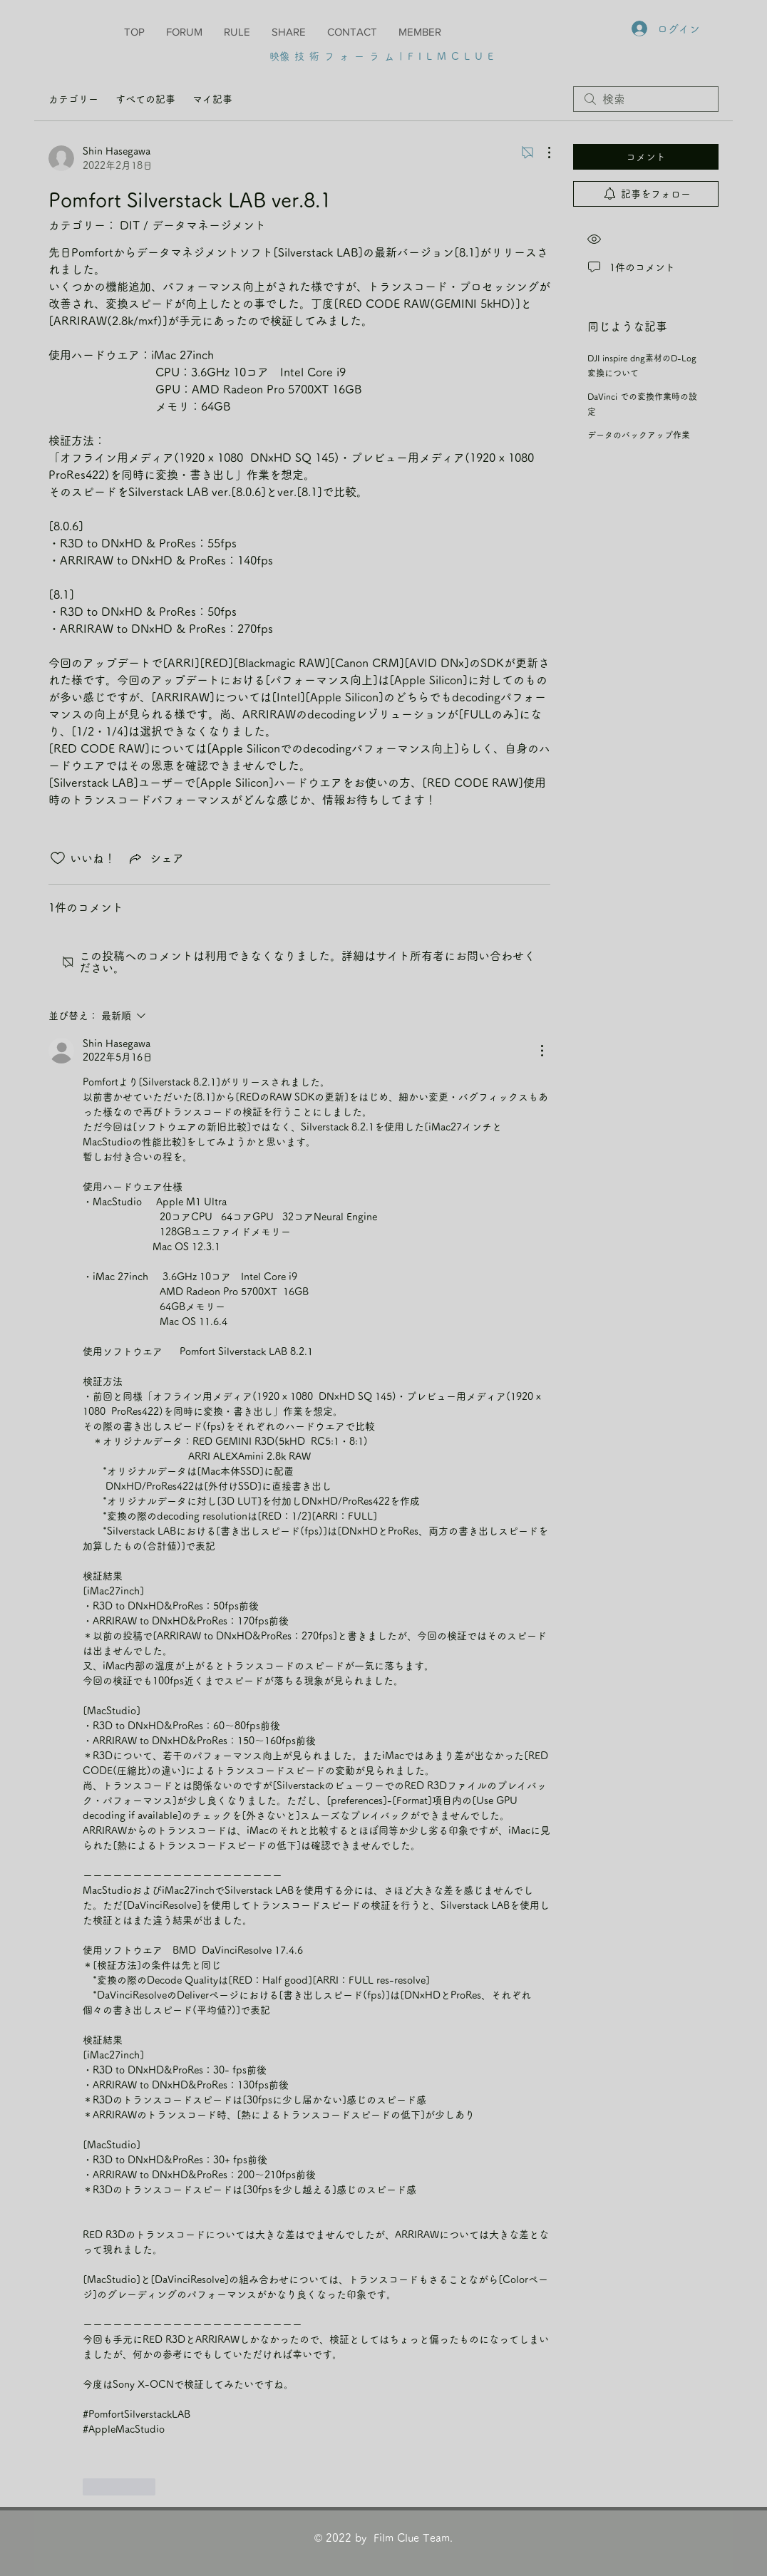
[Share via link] (155, 858)
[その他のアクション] (541, 152)
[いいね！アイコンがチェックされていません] (57, 858)
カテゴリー (73, 99)
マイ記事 (212, 99)
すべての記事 (145, 99)
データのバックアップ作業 (638, 435)
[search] (646, 99)
